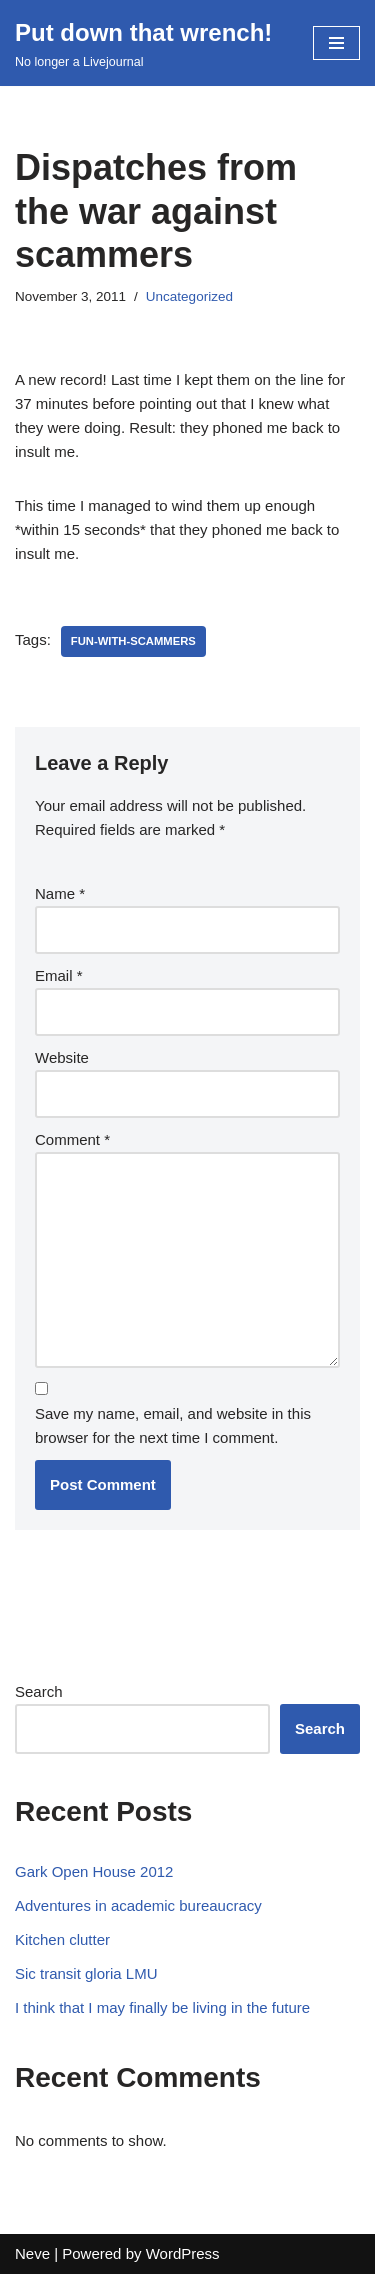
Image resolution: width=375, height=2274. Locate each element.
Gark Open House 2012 (94, 1871)
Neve (32, 2253)
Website (62, 1057)
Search (39, 1691)
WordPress (183, 2253)
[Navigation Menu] (336, 43)
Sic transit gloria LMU (86, 1973)
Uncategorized (189, 296)
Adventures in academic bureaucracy (138, 1905)
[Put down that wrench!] (143, 43)
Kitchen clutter (62, 1939)
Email (59, 975)
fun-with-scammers (133, 641)
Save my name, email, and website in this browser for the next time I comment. (173, 1425)
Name (60, 893)
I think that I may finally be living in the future (162, 2007)
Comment (72, 1139)
